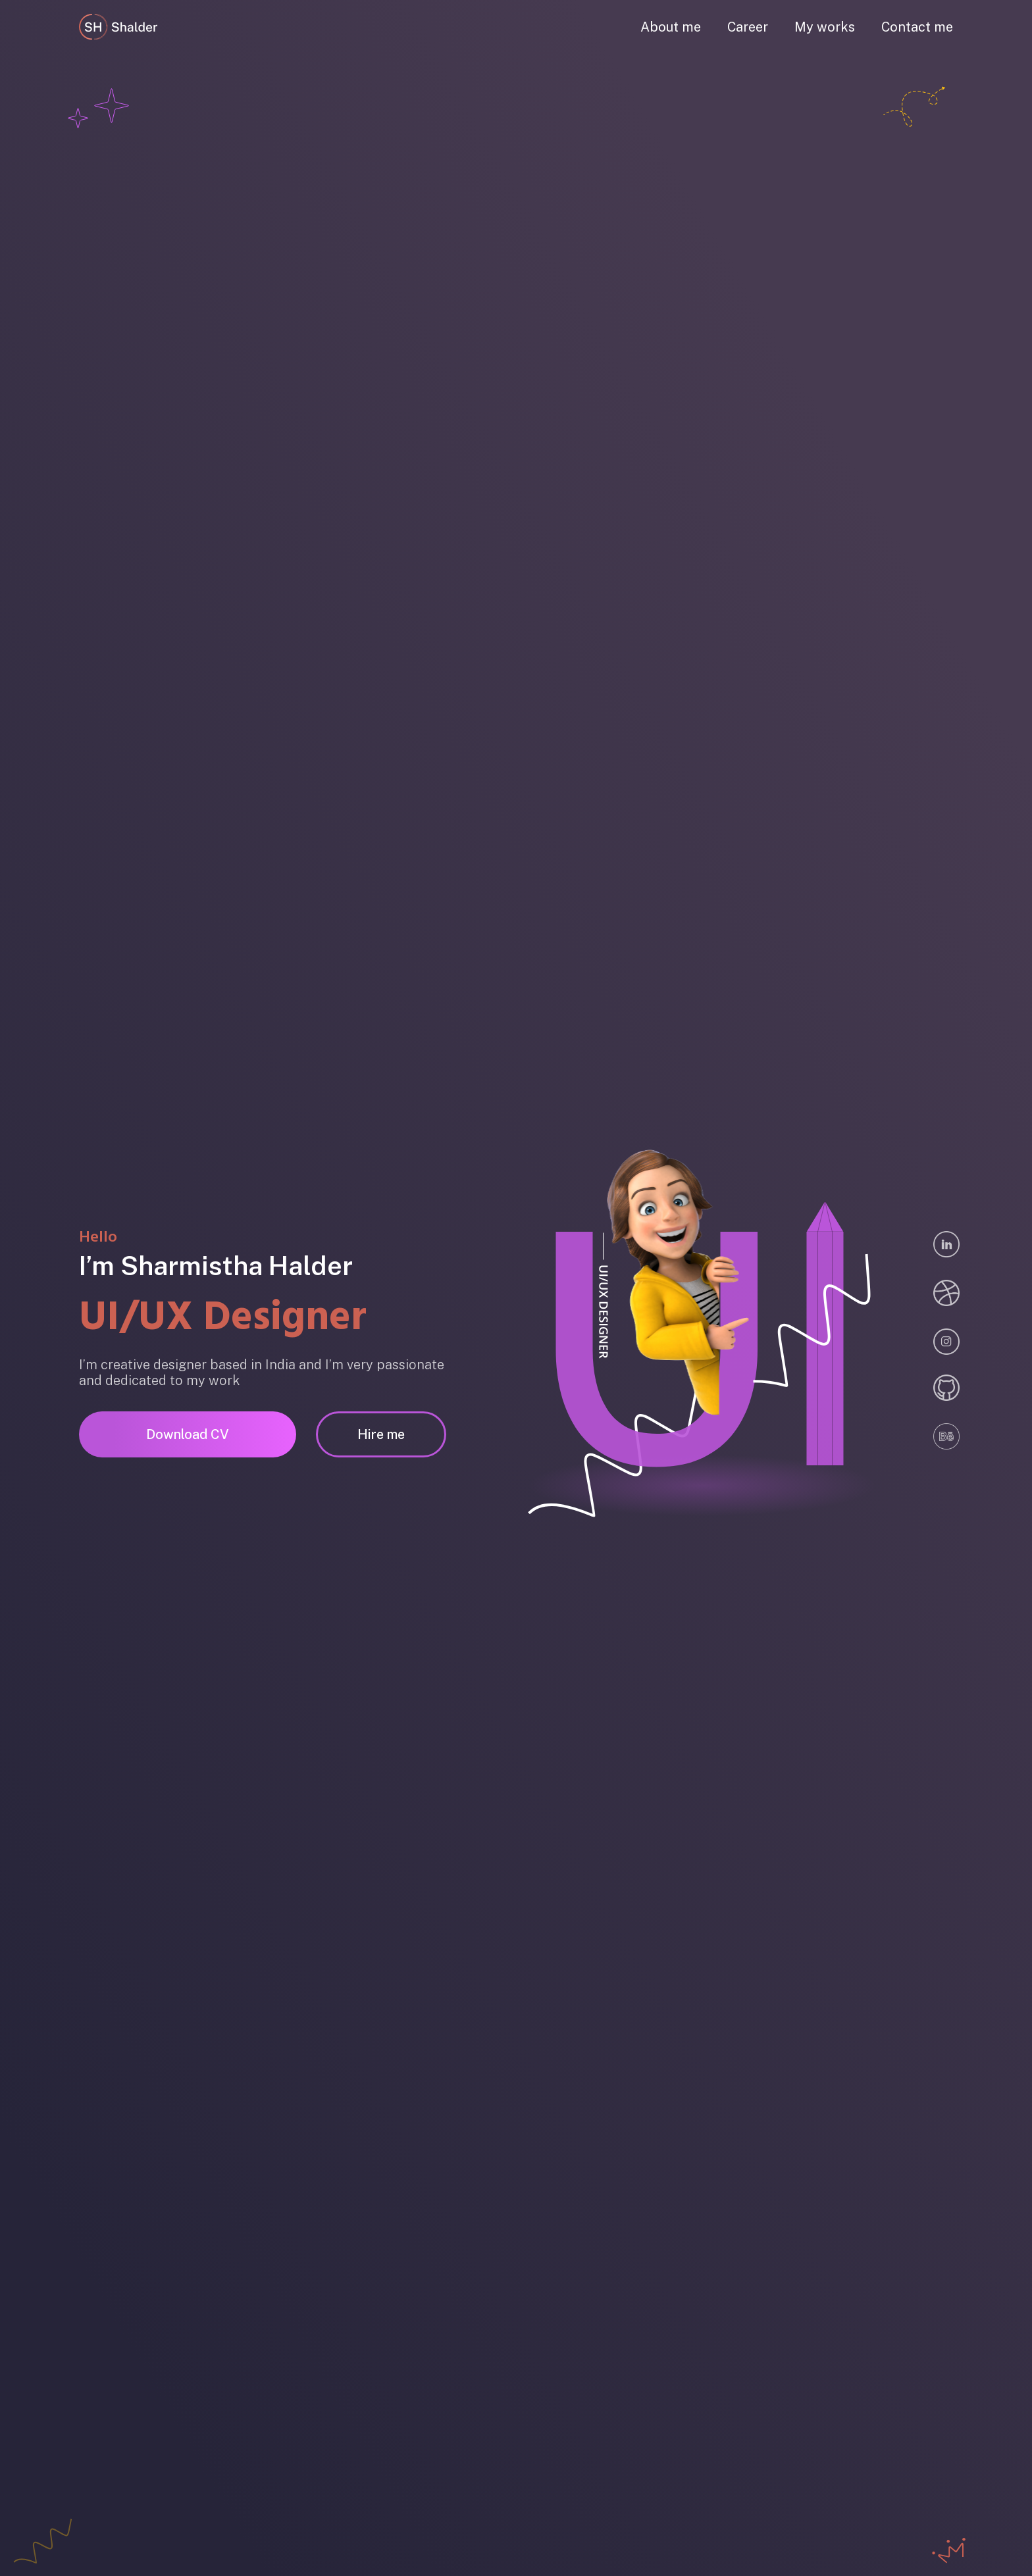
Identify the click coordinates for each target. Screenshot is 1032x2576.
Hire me (381, 1434)
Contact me (917, 27)
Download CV (187, 1434)
